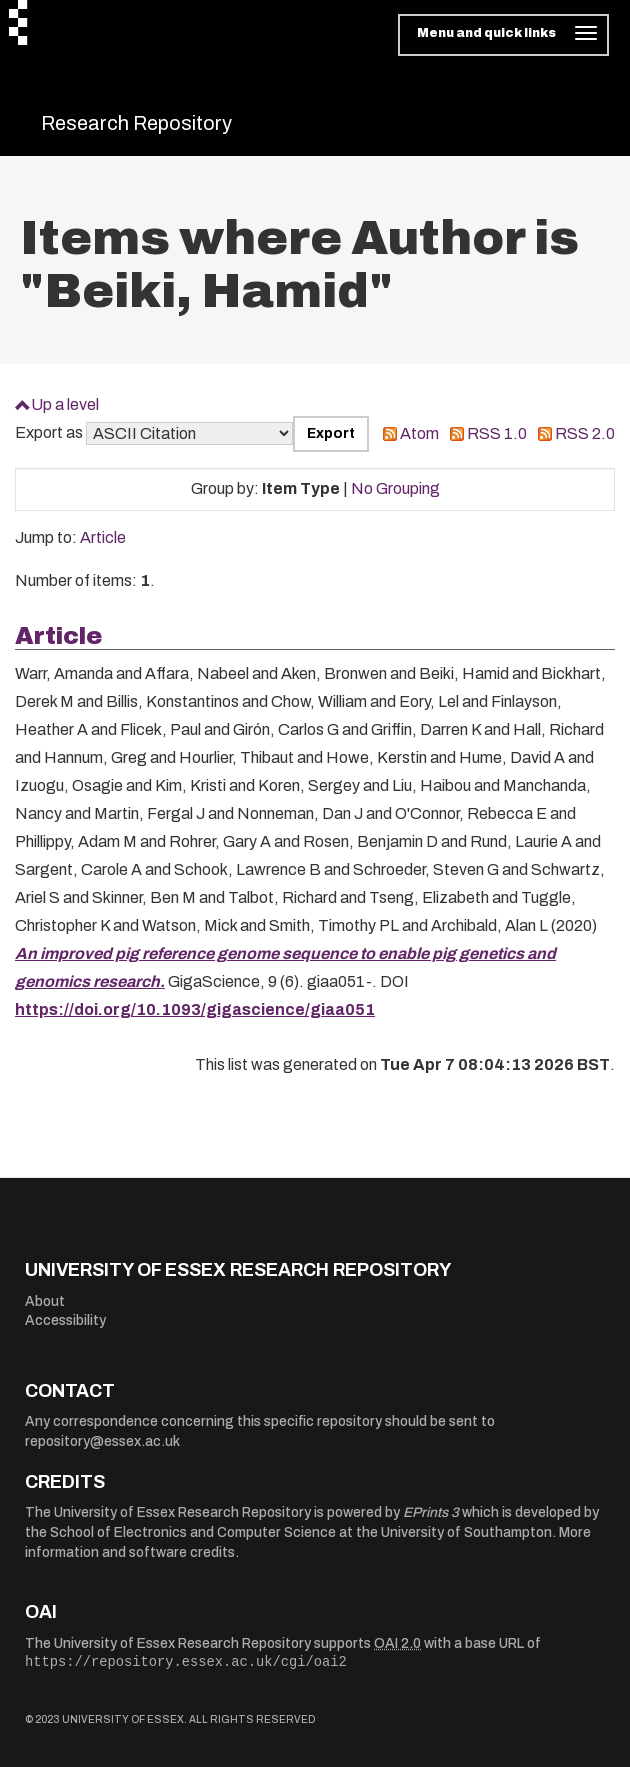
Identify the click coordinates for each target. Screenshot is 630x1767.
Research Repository (136, 123)
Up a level (65, 404)
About (45, 1301)
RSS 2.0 (585, 433)
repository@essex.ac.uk (102, 1441)
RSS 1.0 (497, 433)
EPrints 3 (431, 1512)
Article (103, 537)
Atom (419, 433)
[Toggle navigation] (503, 35)
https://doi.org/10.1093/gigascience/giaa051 (195, 1009)
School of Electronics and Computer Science (193, 1532)
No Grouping (395, 488)
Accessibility (65, 1320)
